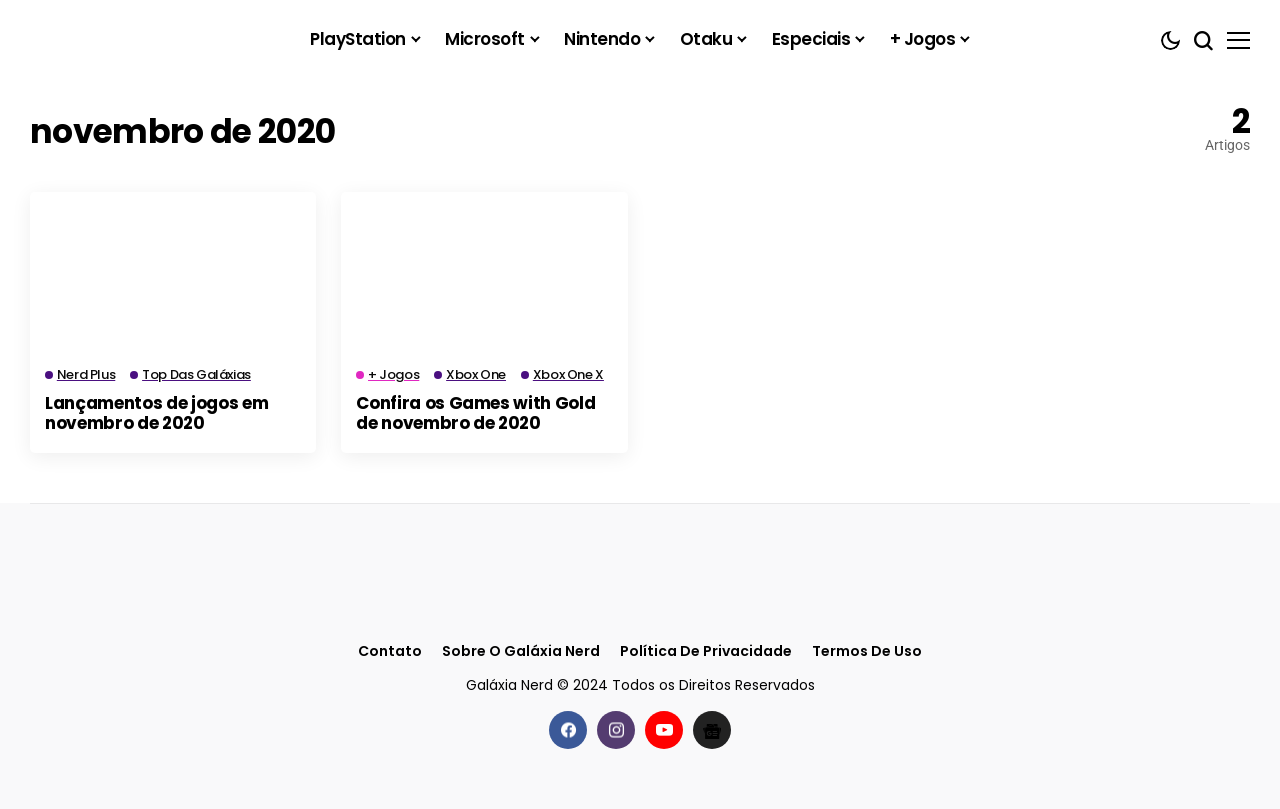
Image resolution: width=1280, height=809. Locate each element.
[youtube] (664, 730)
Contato (390, 651)
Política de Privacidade (706, 651)
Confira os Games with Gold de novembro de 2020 (475, 413)
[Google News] (712, 730)
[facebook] (568, 730)
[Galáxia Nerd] (130, 39)
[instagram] (616, 730)
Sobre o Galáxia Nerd (521, 651)
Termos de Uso (867, 651)
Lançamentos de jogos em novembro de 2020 (156, 413)
